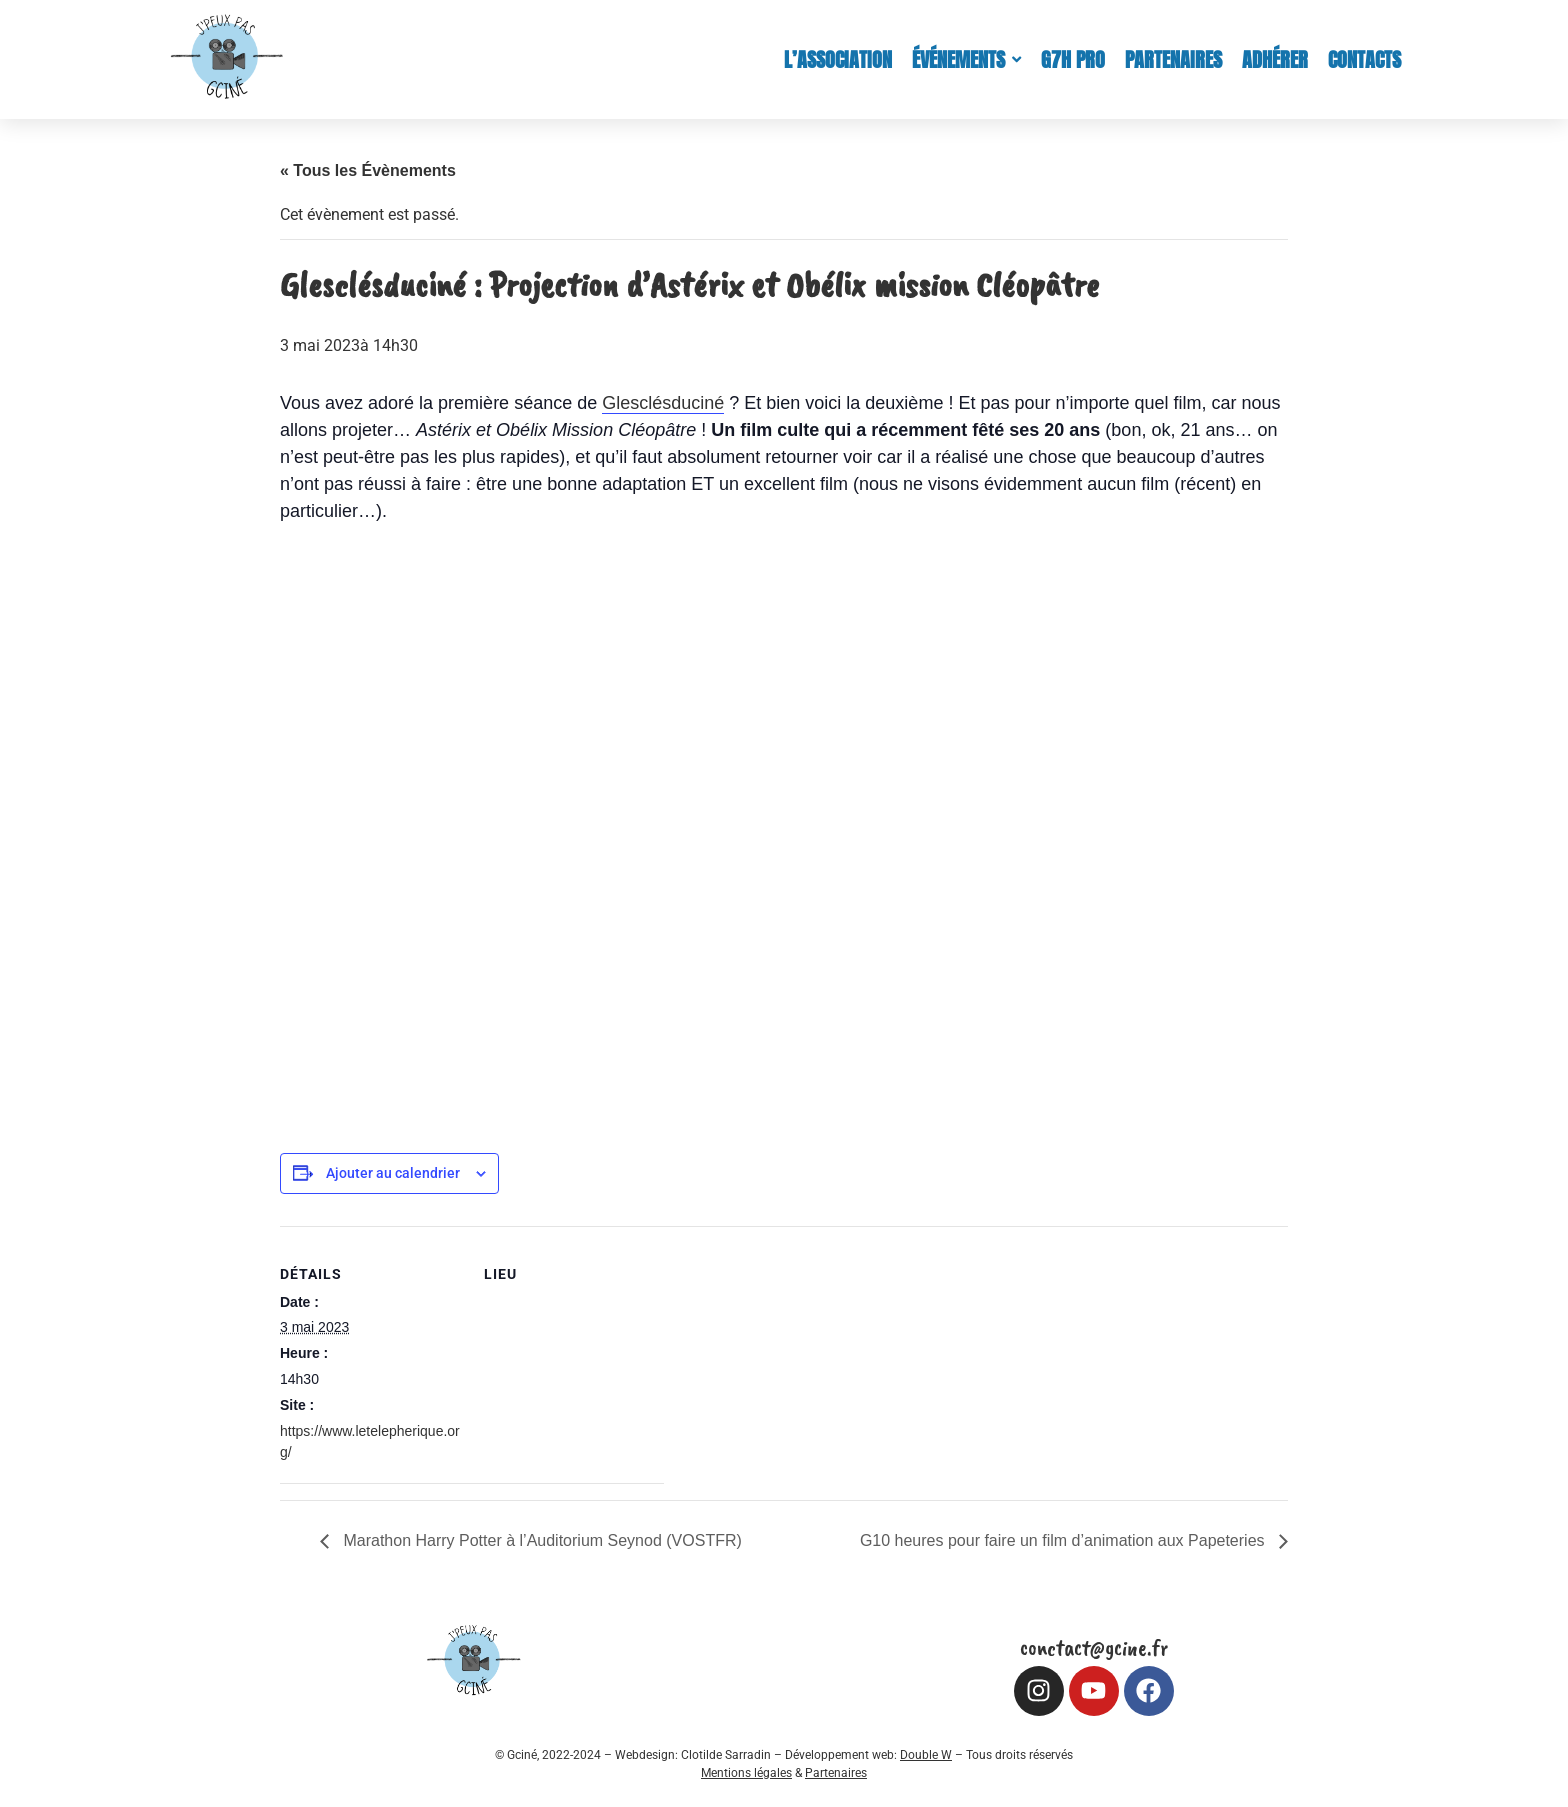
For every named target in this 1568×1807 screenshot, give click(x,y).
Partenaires (836, 1773)
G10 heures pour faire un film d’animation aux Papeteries (1064, 1540)
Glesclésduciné (663, 403)
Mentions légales (746, 1773)
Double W (926, 1755)
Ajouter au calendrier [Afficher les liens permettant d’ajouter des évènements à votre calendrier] (393, 1173)
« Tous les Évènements (368, 170)
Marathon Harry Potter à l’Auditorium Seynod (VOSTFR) (540, 1540)
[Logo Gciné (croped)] (227, 56)
